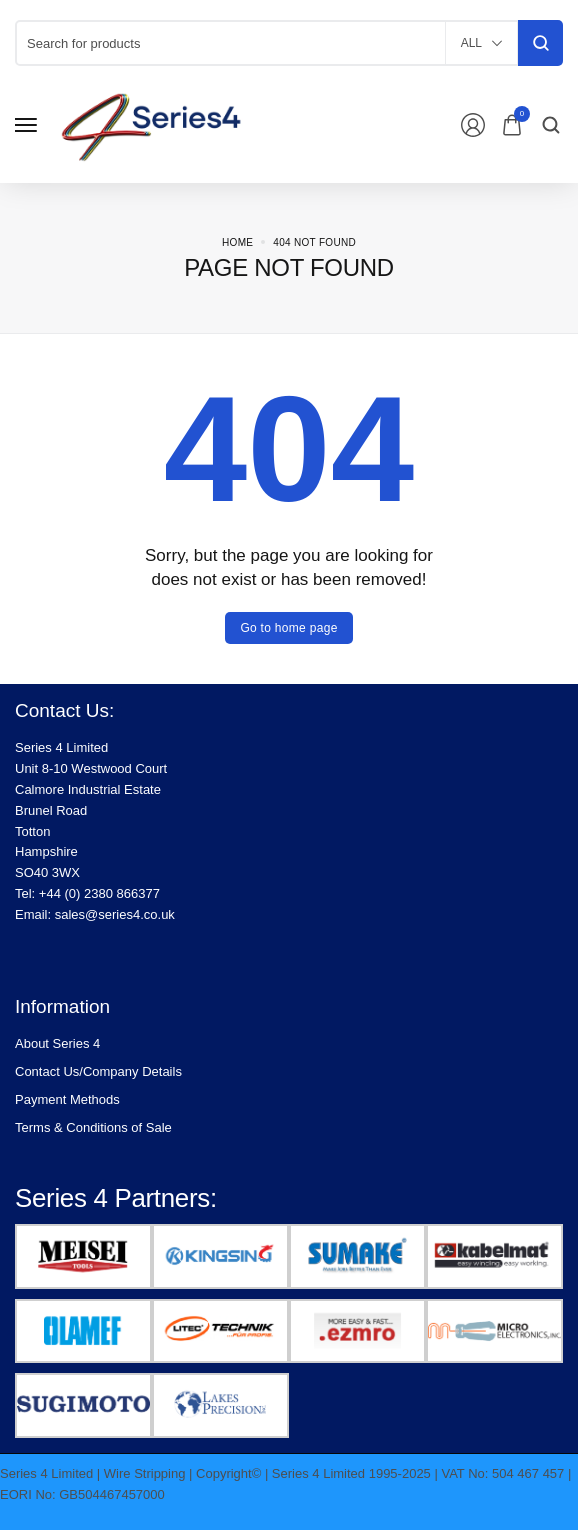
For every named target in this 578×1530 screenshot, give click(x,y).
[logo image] (164, 123)
